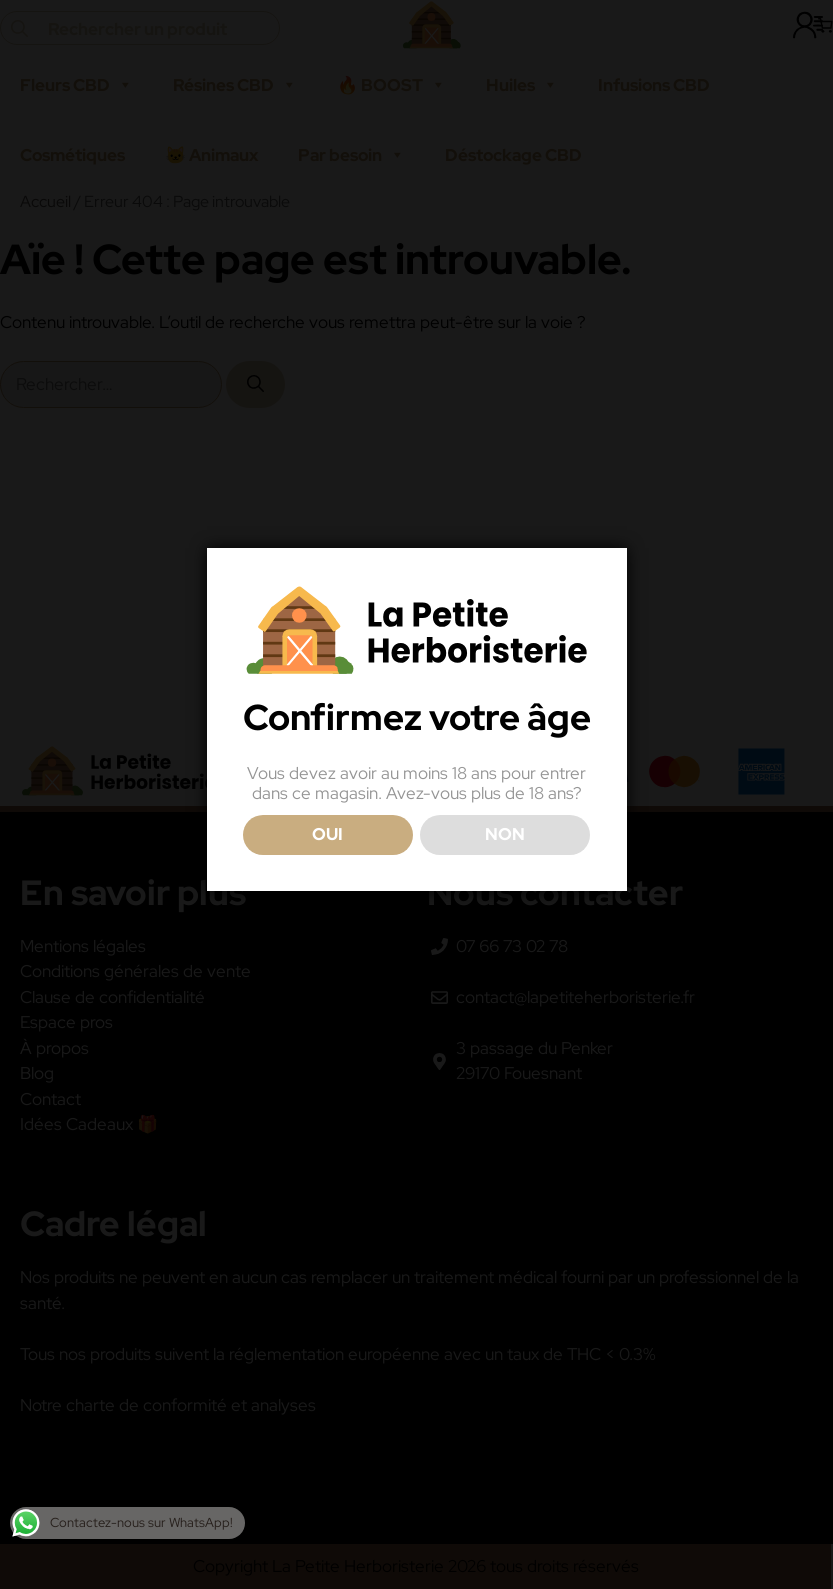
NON (505, 834)
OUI (327, 834)
